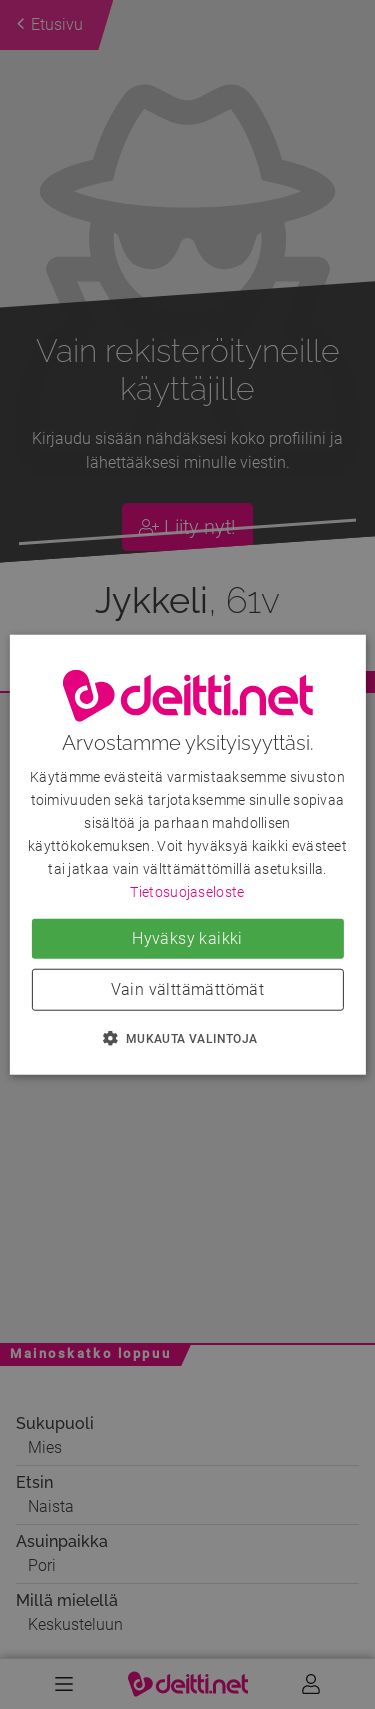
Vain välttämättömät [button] (188, 989)
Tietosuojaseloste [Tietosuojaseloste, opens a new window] (187, 892)
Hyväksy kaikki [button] (187, 938)
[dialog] (187, 854)
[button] (187, 1038)
